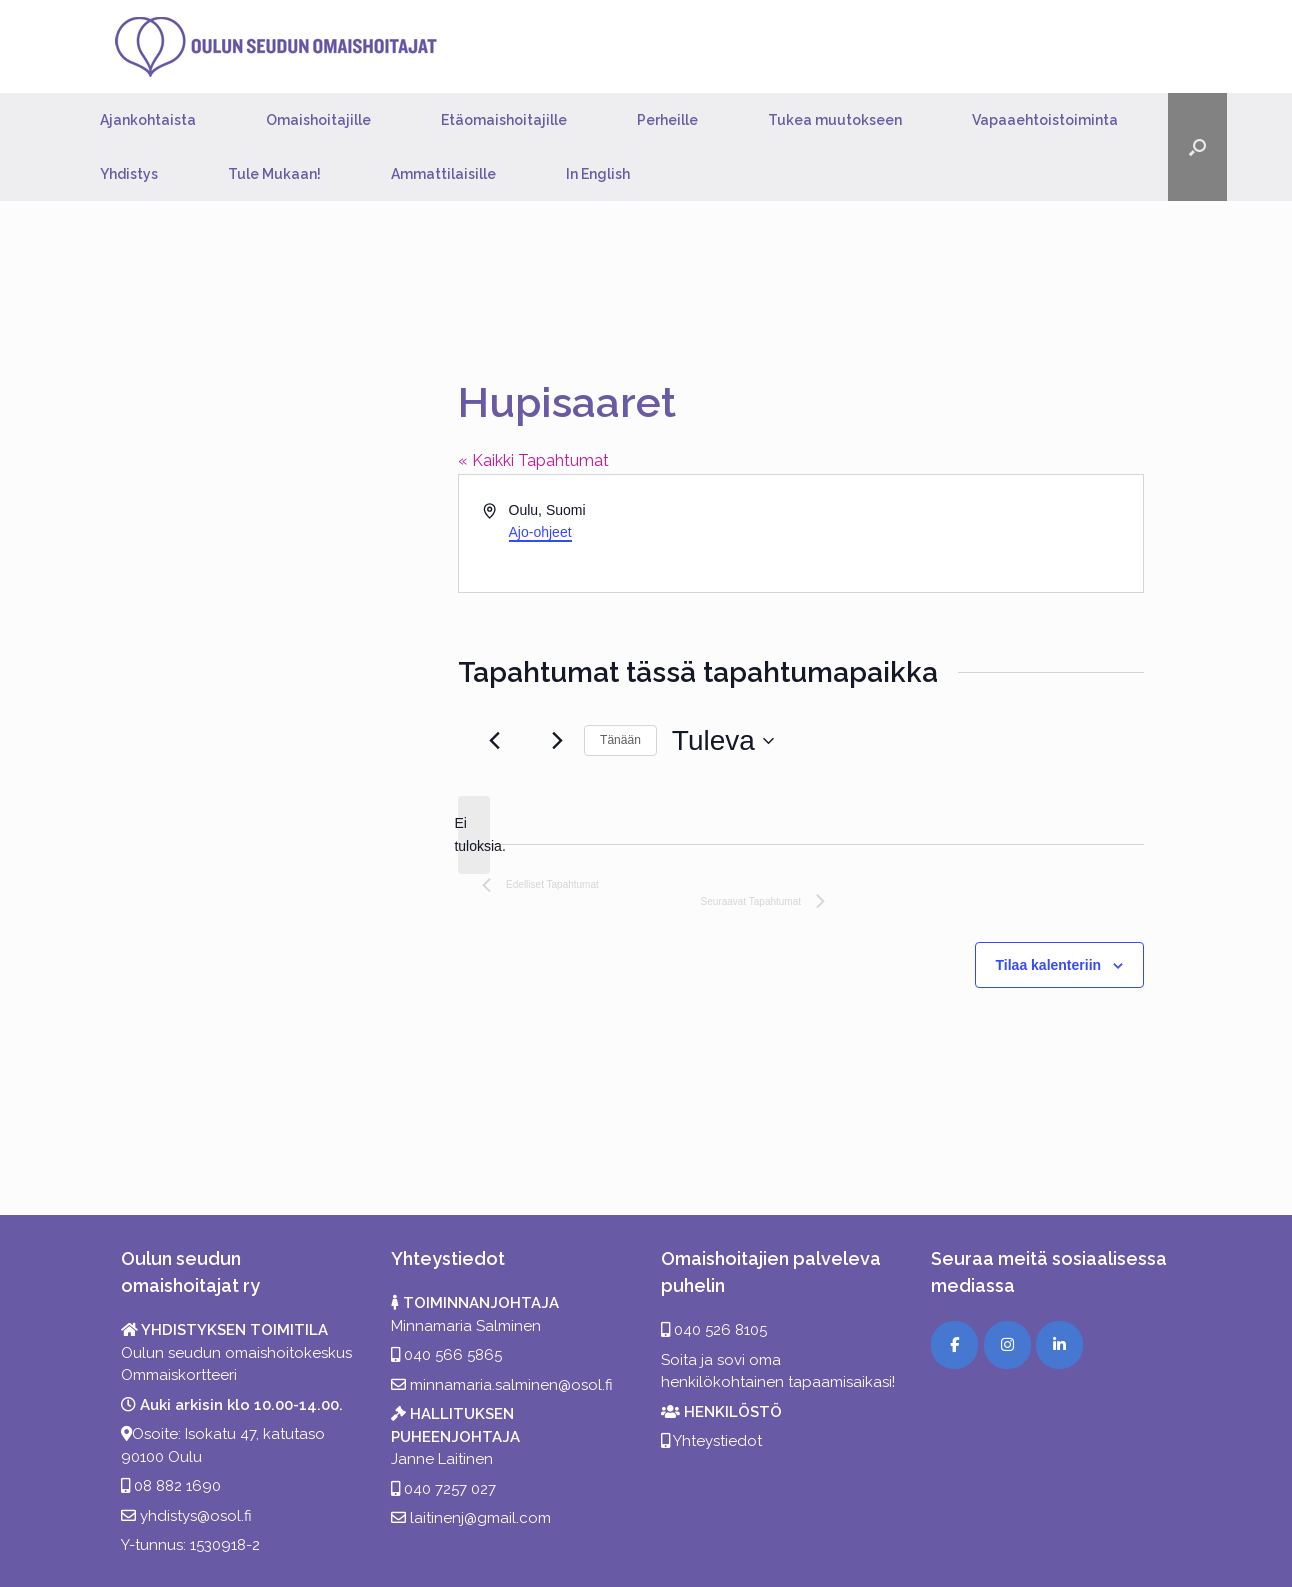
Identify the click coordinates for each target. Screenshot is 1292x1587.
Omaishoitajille (318, 120)
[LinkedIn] (1059, 1345)
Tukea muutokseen (835, 120)
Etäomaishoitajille (504, 120)
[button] (1197, 147)
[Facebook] (954, 1345)
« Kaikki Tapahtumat (533, 460)
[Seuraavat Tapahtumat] (557, 741)
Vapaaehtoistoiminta (1045, 120)
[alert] (474, 834)
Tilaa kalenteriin (1049, 965)
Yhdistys (129, 174)
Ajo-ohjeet (540, 532)
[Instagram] (1007, 1345)
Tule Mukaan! (274, 174)
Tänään (620, 740)
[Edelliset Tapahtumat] (494, 741)
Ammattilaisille (443, 174)
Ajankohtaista (148, 120)
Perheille (667, 120)
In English (598, 174)
